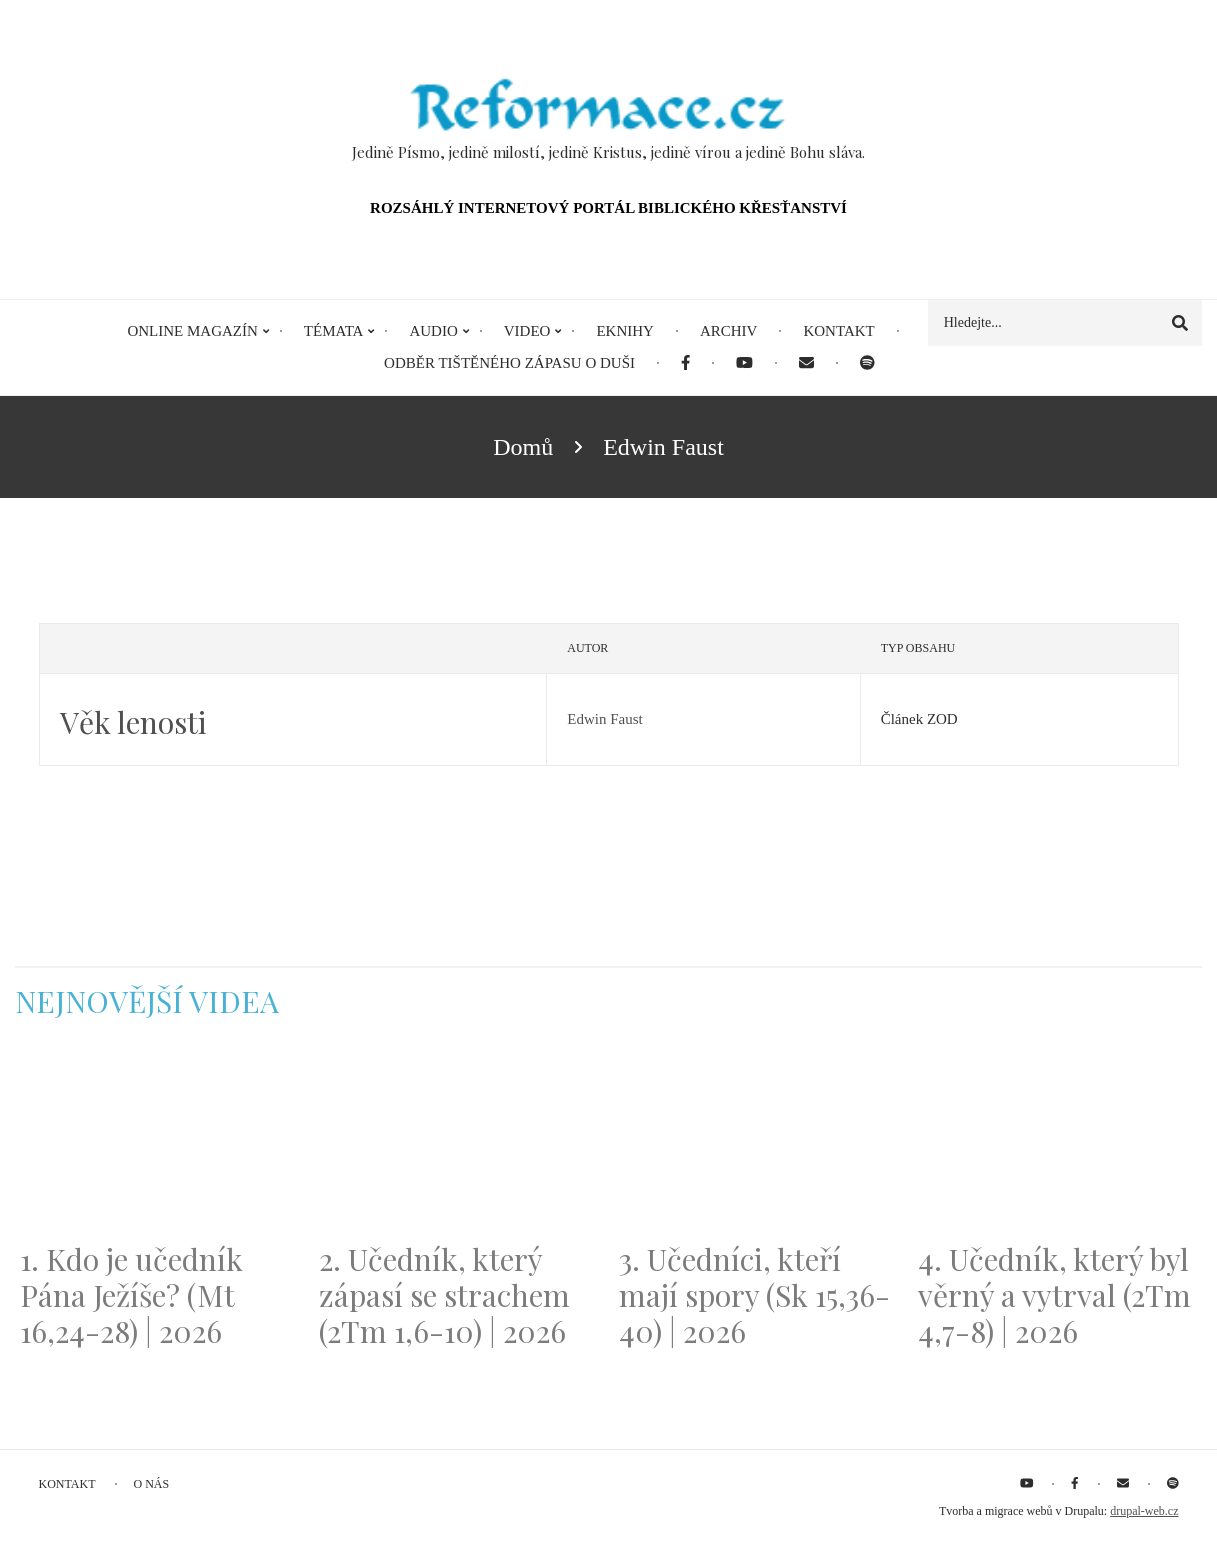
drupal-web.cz (1144, 1511)
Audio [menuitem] (433, 331)
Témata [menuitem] (334, 331)
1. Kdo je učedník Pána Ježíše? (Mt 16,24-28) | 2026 (131, 1295)
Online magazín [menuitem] (192, 331)
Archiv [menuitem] (729, 331)
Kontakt (67, 1484)
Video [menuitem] (527, 331)
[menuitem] (685, 363)
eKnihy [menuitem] (625, 331)
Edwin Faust (604, 719)
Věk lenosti (133, 722)
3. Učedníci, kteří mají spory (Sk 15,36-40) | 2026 (754, 1295)
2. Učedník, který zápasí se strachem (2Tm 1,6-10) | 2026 (444, 1295)
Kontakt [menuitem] (838, 331)
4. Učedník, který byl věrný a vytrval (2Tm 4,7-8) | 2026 (1054, 1295)
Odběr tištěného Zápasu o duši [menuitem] (509, 363)
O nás (152, 1484)
